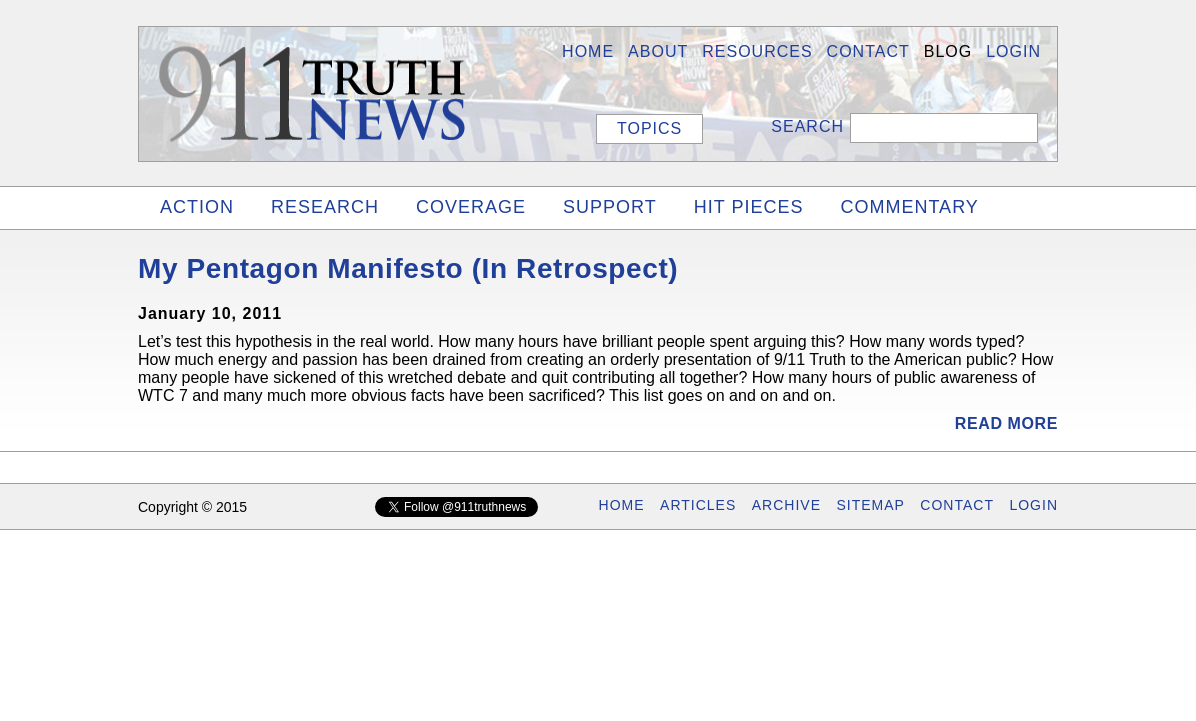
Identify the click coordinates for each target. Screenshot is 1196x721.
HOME (588, 51)
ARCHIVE (786, 505)
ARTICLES (698, 505)
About (658, 51)
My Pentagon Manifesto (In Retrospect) (408, 268)
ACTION (197, 207)
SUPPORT (610, 207)
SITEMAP (870, 505)
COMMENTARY (909, 207)
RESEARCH (325, 207)
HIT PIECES (749, 207)
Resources (757, 51)
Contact (868, 51)
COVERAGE (471, 207)
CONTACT (957, 505)
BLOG (948, 51)
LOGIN (1013, 51)
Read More (1006, 423)
